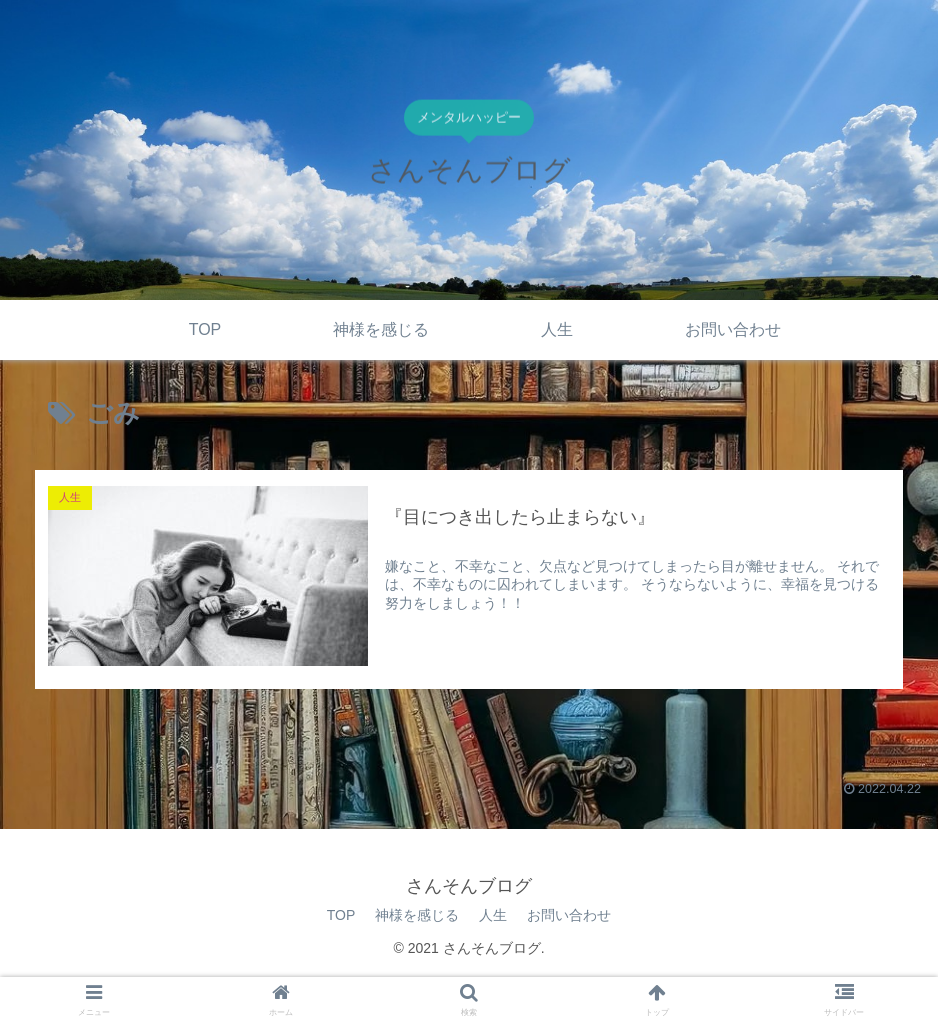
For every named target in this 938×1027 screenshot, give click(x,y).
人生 (493, 915)
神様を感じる (417, 915)
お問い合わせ (569, 915)
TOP (341, 915)
